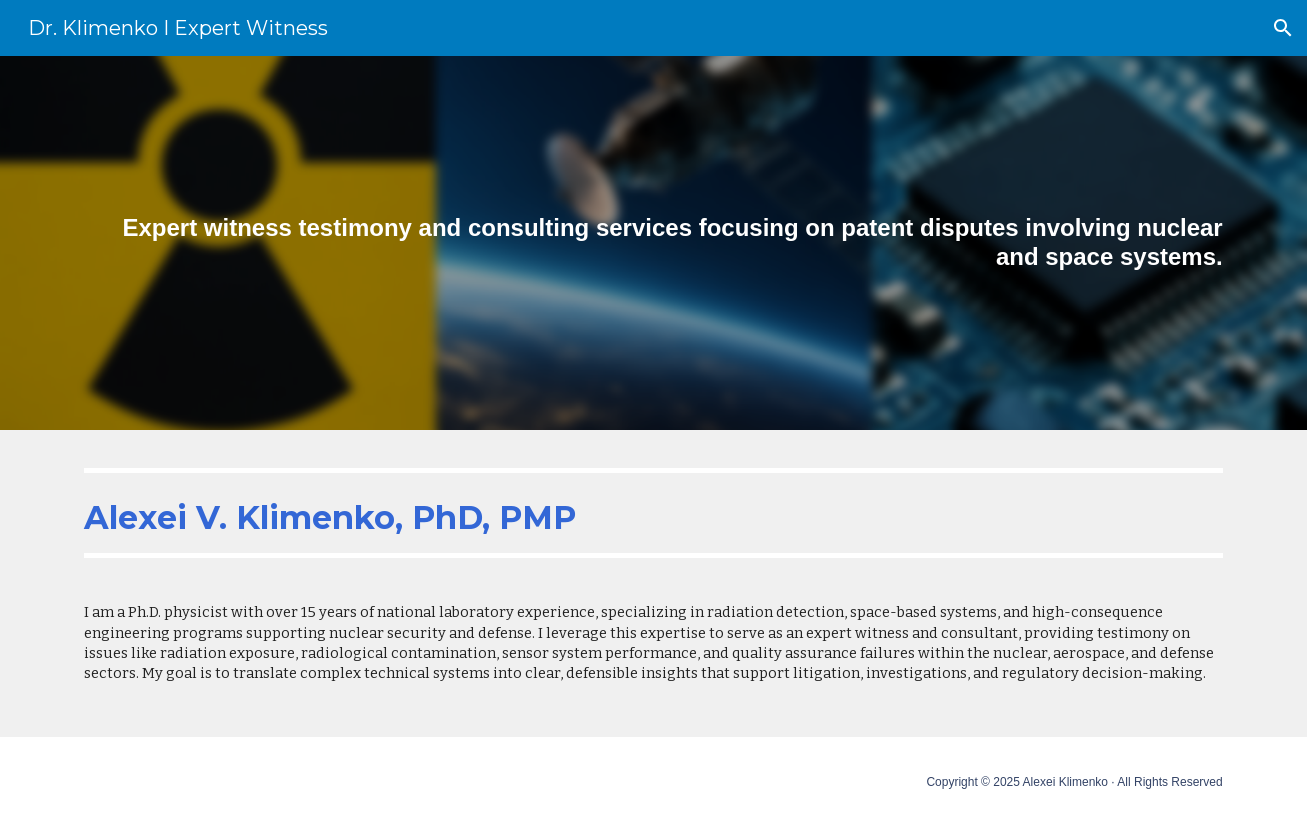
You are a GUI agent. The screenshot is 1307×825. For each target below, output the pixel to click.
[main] (653, 243)
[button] (1283, 28)
